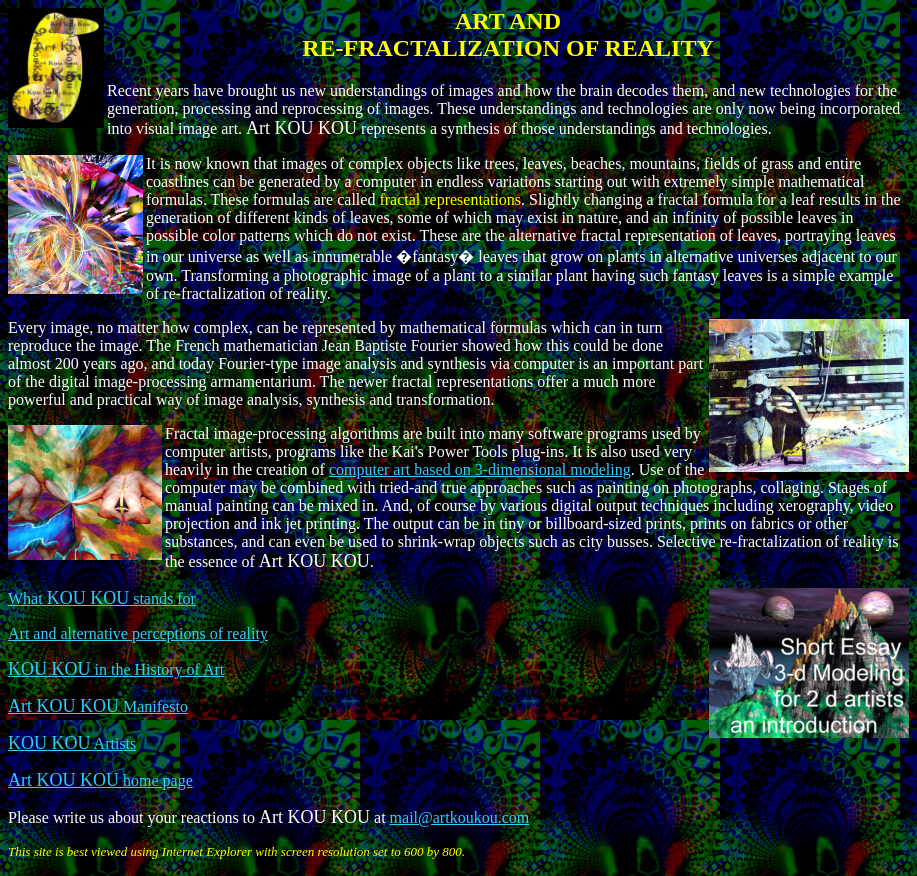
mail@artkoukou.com (460, 817)
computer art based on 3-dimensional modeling (480, 469)
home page (100, 780)
